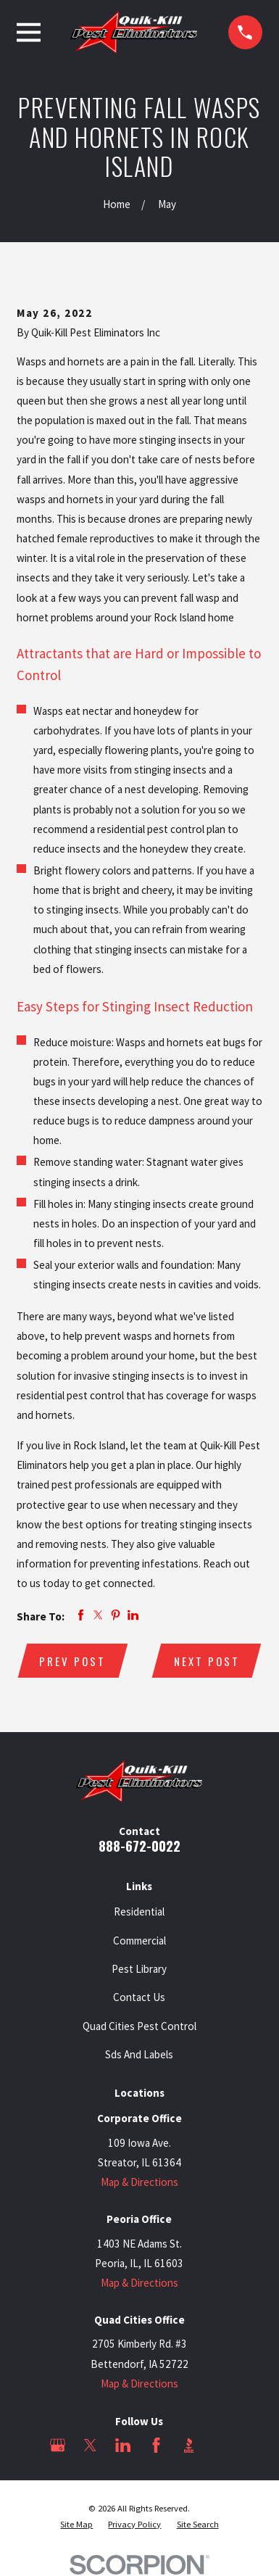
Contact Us (139, 1997)
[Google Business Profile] (57, 2445)
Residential (139, 1911)
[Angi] (221, 2445)
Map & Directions (139, 2182)
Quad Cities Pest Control (139, 2026)
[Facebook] (156, 2445)
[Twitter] (90, 2445)
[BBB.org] (188, 2445)
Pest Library (139, 1969)
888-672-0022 (139, 1845)
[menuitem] (76, 2525)
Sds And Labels (139, 2054)
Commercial (139, 1940)
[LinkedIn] (122, 2445)
